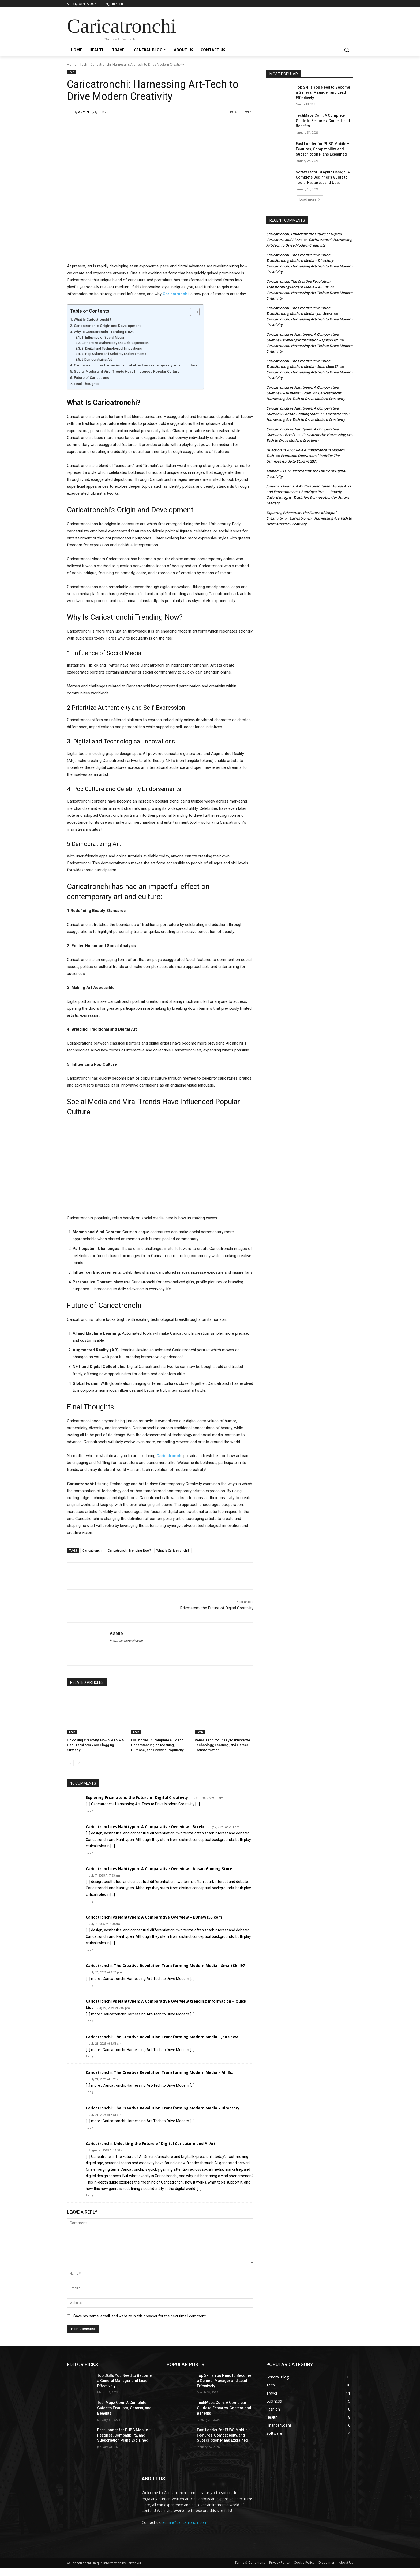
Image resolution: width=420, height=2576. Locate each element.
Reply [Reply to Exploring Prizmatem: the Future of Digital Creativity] (89, 1811)
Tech (83, 64)
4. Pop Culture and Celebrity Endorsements (114, 354)
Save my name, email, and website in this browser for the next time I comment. (140, 2316)
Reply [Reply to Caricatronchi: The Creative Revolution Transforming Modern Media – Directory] (89, 2127)
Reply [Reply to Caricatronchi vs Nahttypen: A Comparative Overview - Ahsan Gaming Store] (89, 1901)
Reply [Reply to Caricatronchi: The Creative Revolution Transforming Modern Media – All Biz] (89, 2092)
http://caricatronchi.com (126, 1641)
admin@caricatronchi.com (184, 2522)
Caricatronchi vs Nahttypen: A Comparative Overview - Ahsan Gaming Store (159, 1868)
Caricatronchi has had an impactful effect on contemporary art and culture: (136, 365)
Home (71, 64)
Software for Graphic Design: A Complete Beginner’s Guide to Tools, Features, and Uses (323, 177)
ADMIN (83, 112)
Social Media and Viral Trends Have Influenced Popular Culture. (127, 371)
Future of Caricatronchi (93, 377)
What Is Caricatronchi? (92, 319)
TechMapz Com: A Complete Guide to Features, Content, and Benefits (323, 120)
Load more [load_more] (309, 199)
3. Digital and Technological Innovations (112, 348)
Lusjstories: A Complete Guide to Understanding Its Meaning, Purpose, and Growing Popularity (157, 1745)
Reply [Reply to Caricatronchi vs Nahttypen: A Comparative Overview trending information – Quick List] (89, 2021)
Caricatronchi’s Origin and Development (107, 325)
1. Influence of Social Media (103, 337)
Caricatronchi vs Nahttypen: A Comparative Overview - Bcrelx (145, 1826)
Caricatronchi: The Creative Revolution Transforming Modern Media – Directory (162, 2107)
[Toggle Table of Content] (192, 311)
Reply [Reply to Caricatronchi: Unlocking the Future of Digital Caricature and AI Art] (89, 2195)
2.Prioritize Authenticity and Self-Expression (115, 343)
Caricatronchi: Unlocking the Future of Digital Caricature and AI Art (151, 2143)
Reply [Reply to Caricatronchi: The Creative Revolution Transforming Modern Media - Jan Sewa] (89, 2056)
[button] (346, 49)
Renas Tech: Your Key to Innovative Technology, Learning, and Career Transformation (222, 1745)
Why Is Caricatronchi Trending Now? (104, 332)
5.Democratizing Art (97, 359)
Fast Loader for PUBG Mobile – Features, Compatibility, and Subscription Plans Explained (323, 149)
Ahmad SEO (276, 470)
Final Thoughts (86, 383)
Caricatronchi (92, 1550)
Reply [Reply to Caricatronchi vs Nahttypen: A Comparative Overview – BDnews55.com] (89, 1949)
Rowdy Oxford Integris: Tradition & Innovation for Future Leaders (307, 497)
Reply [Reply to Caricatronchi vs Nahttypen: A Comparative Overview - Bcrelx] (89, 1853)
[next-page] (79, 1763)
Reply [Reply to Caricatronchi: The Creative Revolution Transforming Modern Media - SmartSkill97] (89, 1985)
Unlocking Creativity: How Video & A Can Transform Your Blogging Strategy (95, 1745)
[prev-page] (70, 1763)
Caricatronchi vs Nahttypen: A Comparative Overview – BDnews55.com (154, 1917)
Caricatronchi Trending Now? (129, 1550)
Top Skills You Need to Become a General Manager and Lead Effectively (323, 92)
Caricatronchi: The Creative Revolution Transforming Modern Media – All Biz (159, 2072)
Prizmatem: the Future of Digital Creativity (216, 1608)
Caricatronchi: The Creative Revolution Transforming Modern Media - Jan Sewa (162, 2036)
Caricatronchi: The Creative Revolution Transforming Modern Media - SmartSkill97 (165, 1965)
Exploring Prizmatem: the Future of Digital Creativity (137, 1797)
